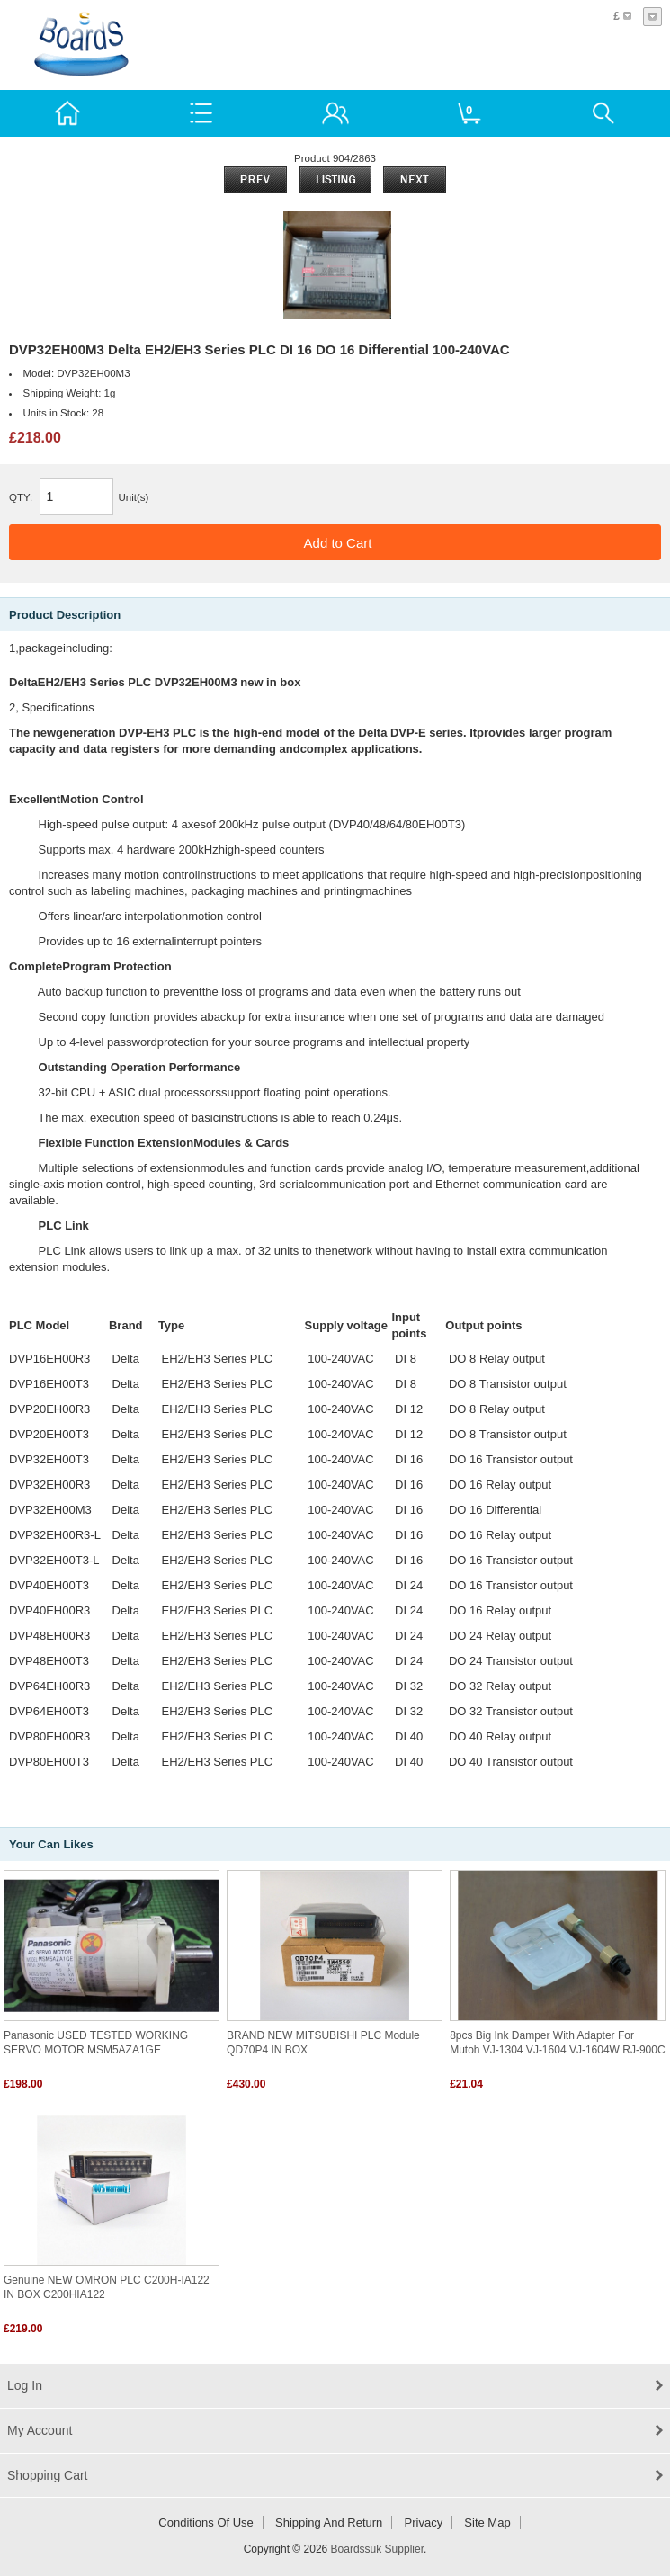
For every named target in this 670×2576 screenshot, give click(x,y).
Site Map (487, 2522)
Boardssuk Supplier (377, 2549)
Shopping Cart (47, 2475)
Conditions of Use (206, 2522)
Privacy (424, 2522)
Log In (24, 2385)
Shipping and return (328, 2522)
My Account (39, 2430)
